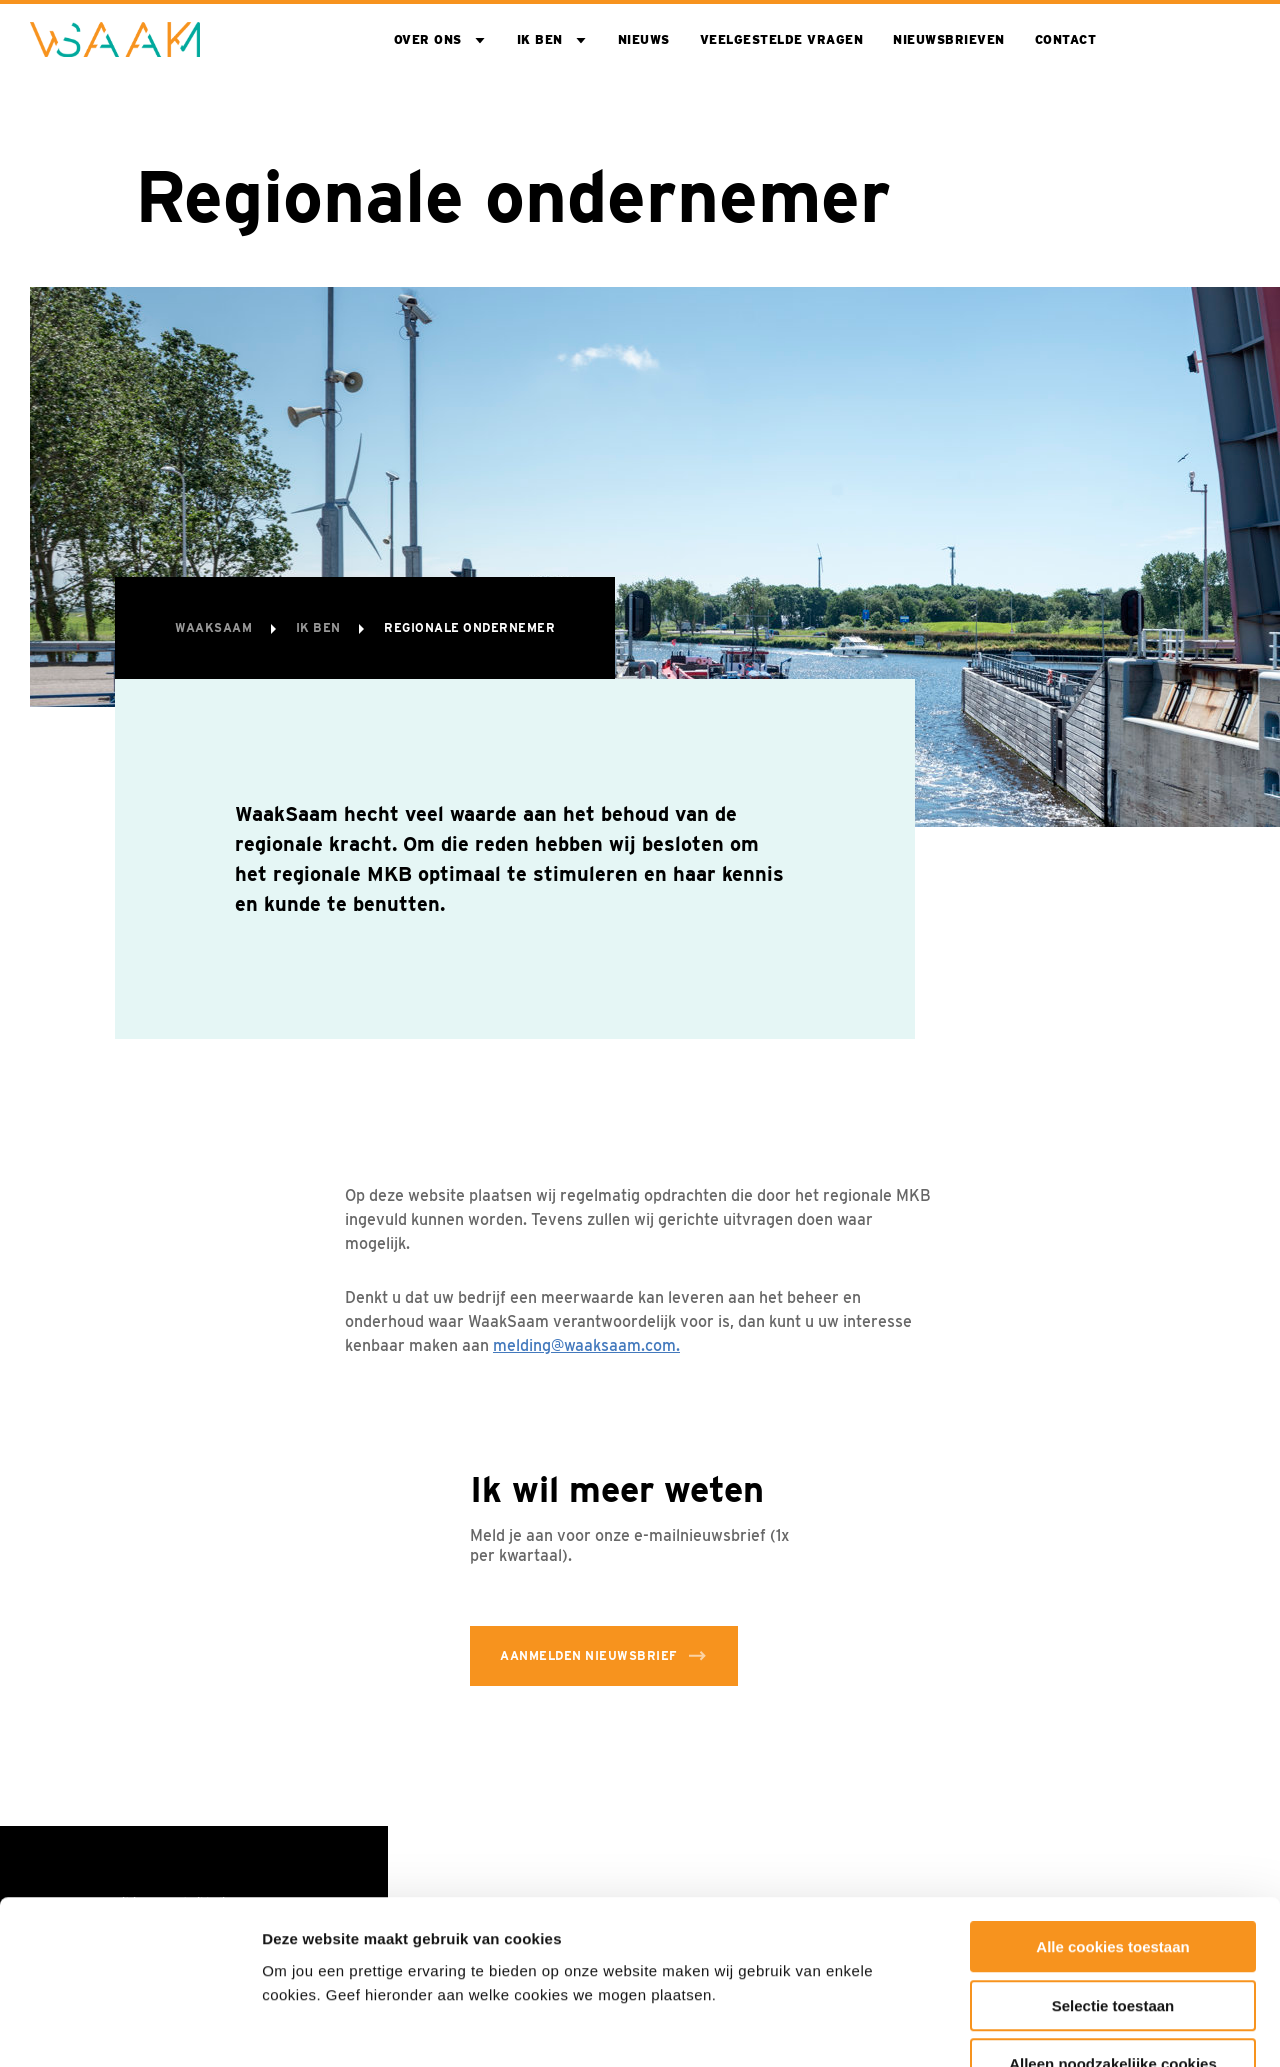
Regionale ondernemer (469, 627)
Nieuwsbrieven (949, 39)
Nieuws (644, 39)
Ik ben (540, 39)
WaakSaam (215, 627)
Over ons (428, 39)
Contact (1066, 39)
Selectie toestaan (1113, 1881)
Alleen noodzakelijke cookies (1113, 1939)
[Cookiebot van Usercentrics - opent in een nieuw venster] (129, 2028)
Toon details (1077, 2027)
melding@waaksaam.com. (586, 1345)
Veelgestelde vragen (782, 39)
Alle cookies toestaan (1112, 1822)
